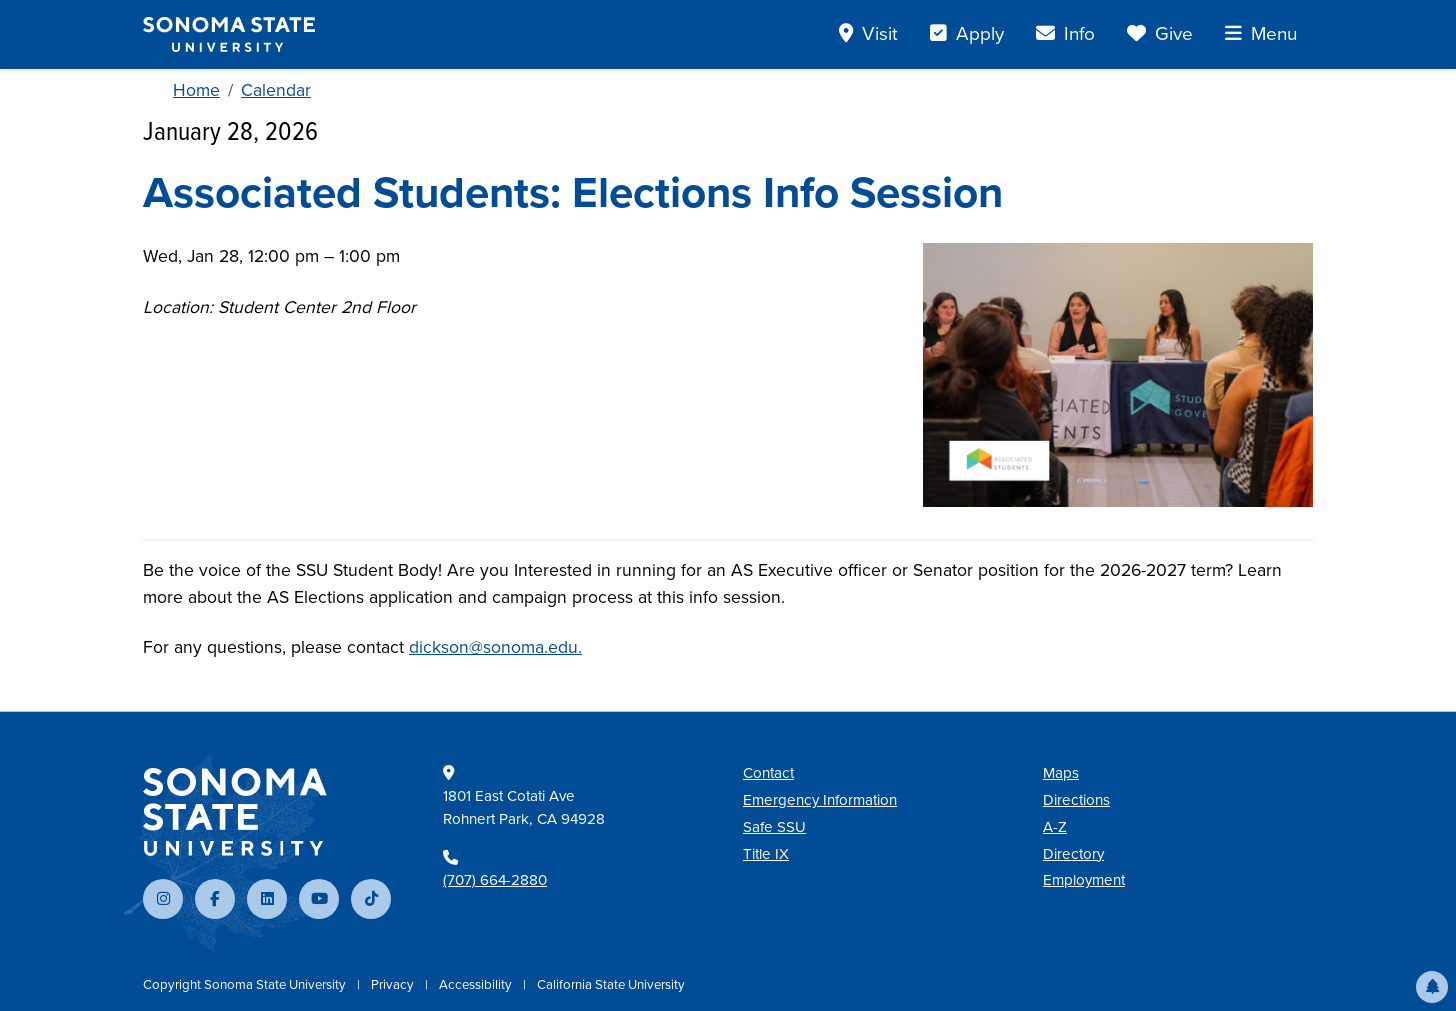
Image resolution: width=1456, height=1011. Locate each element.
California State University (611, 984)
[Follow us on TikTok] (371, 899)
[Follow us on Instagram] (163, 899)
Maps (1061, 773)
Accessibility (477, 984)
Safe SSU (774, 827)
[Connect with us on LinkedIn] (267, 899)
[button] (1432, 987)
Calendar (276, 90)
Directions (1076, 800)
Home (196, 90)
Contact (768, 773)
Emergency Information (820, 800)
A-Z (1055, 827)
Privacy (394, 984)
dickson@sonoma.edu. (495, 647)
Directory (1073, 854)
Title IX (766, 854)
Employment (1084, 880)
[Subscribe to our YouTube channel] (319, 899)
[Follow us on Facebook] (215, 899)
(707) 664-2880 (495, 880)
